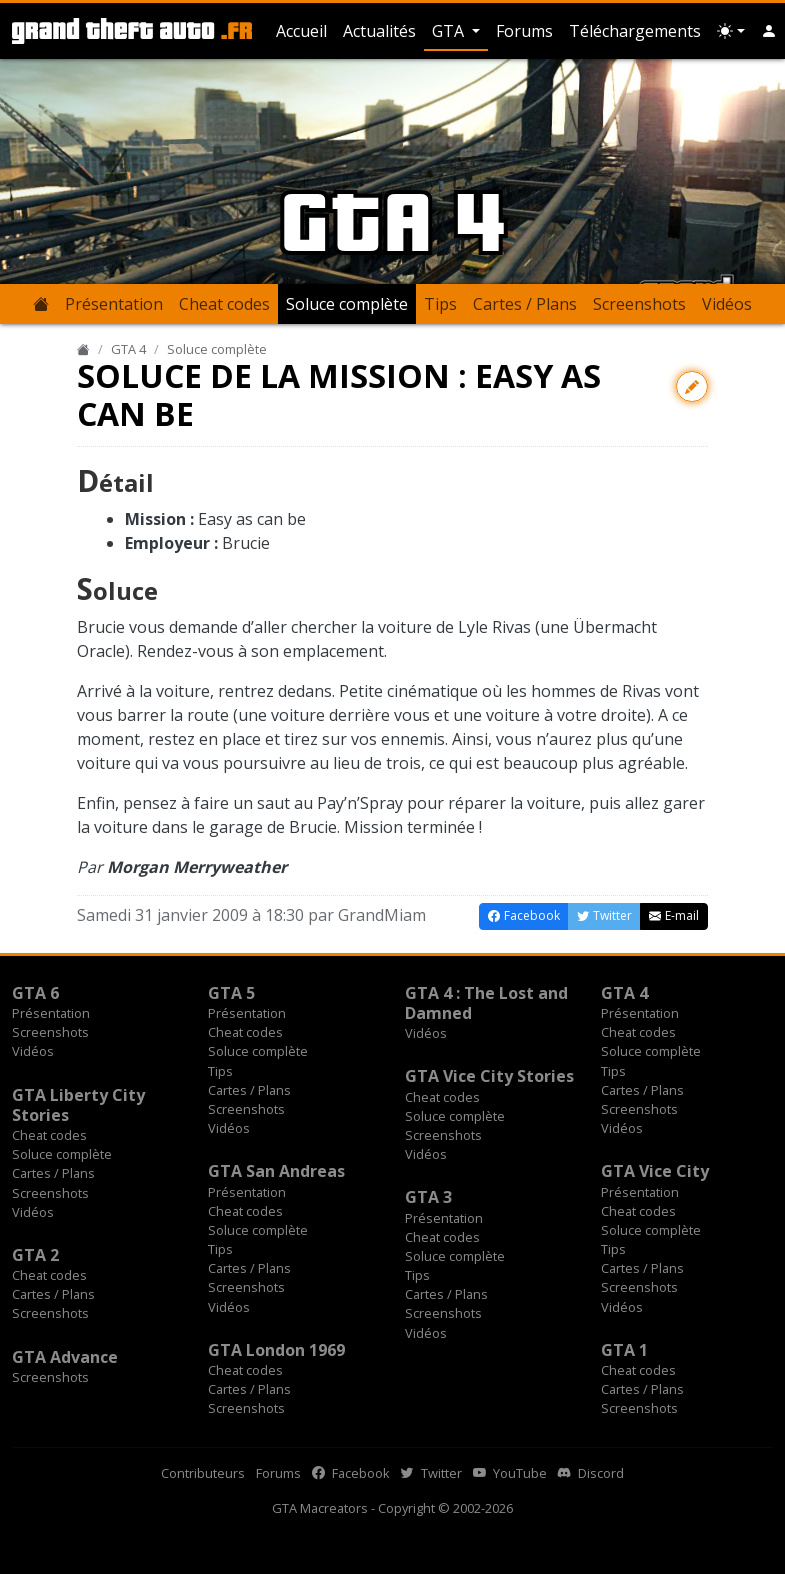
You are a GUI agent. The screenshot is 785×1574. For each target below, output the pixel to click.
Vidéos (727, 304)
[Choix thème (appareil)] (731, 31)
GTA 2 (35, 1255)
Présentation (114, 304)
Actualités (379, 31)
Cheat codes (224, 304)
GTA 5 (231, 993)
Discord (591, 1473)
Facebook (351, 1473)
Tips (440, 304)
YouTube (510, 1473)
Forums (524, 31)
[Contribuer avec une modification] (692, 386)
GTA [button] (450, 31)
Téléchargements (635, 31)
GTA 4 (128, 349)
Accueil (301, 31)
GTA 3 (428, 1197)
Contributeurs (203, 1473)
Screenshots (639, 304)
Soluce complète (347, 304)
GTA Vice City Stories (489, 1076)
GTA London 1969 (276, 1350)
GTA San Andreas (276, 1171)
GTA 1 (624, 1350)
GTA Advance (65, 1357)
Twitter (431, 1473)
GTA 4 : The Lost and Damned (486, 1003)
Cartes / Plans (525, 304)
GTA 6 (35, 993)
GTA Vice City (655, 1171)
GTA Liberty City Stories (78, 1105)
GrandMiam (382, 915)
